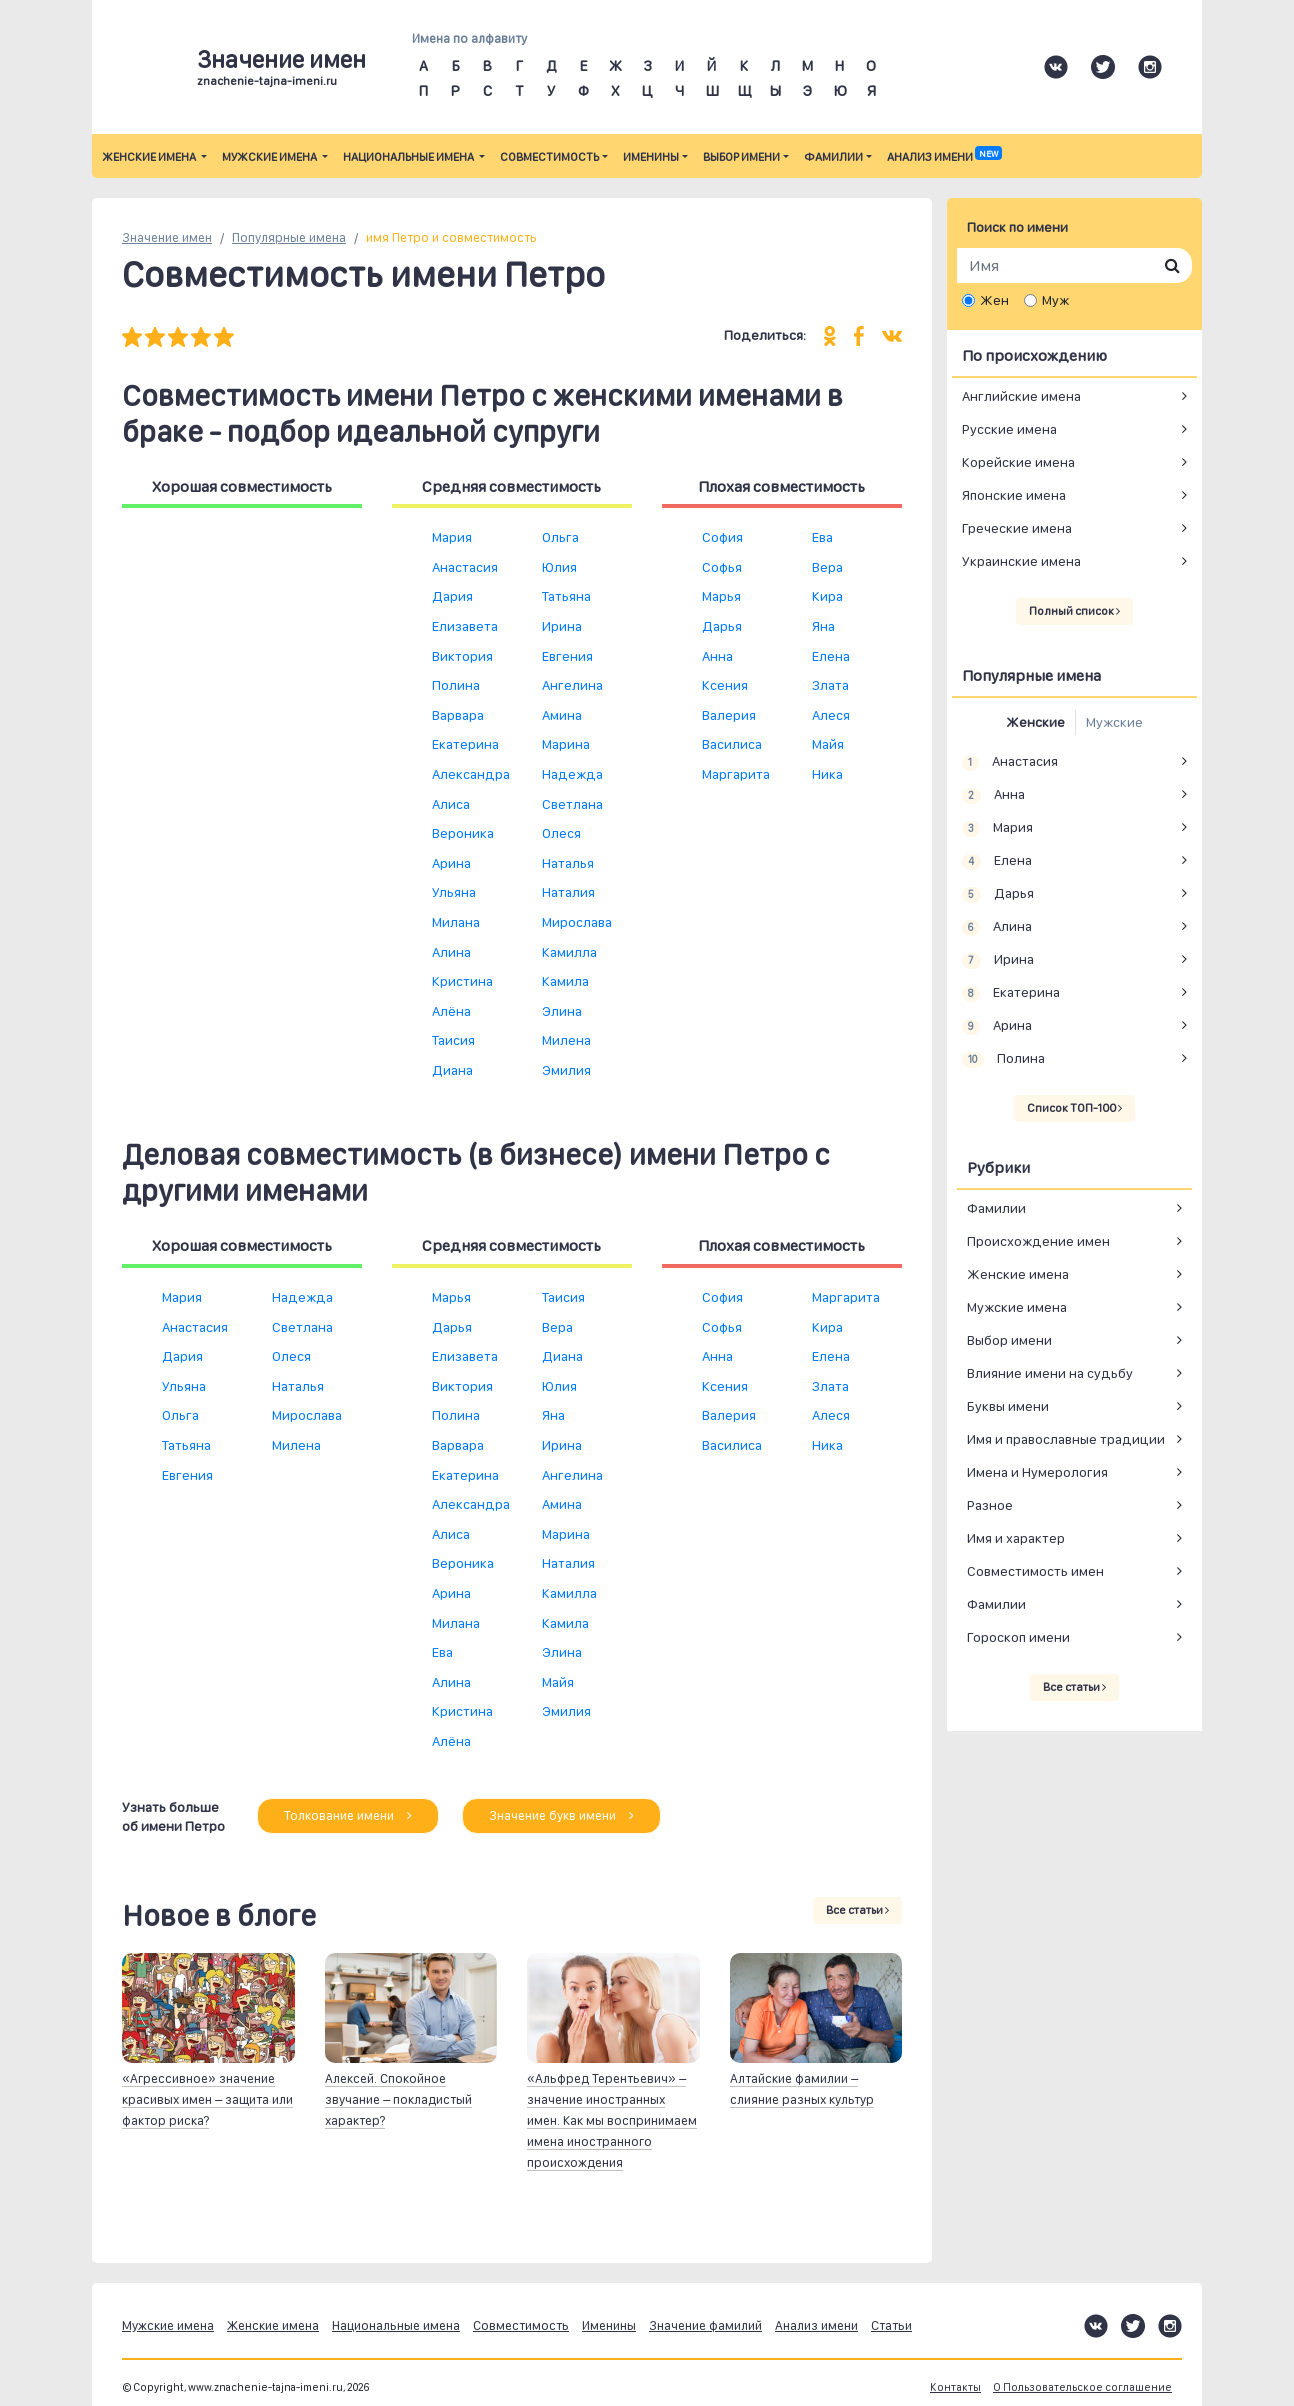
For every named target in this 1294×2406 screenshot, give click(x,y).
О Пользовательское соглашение (1082, 2387)
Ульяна (454, 892)
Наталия (568, 892)
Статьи (891, 2325)
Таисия (453, 1040)
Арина (451, 863)
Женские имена (150, 157)
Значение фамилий (705, 2325)
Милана (456, 922)
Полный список (1074, 611)
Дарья (722, 626)
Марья (721, 596)
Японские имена (1014, 495)
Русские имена (1009, 429)
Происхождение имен (1038, 1241)
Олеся (561, 833)
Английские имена (1021, 396)
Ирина (562, 626)
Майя (828, 744)
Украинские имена (1021, 561)
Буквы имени (1008, 1406)
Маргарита (736, 774)
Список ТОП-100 (1074, 1108)
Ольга (560, 537)
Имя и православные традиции (1066, 1439)
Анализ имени (944, 157)
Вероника (463, 833)
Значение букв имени (561, 1815)
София (722, 537)
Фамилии (833, 157)
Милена (566, 1040)
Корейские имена (1018, 462)
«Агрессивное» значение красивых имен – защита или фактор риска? (207, 2099)
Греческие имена (1017, 528)
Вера (827, 567)
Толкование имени (348, 1815)
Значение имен (167, 237)
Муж (1055, 300)
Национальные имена (409, 157)
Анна (717, 656)
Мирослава (577, 922)
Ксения (725, 685)
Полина (456, 685)
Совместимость (549, 157)
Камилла (569, 952)
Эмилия (566, 1070)
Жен (994, 300)
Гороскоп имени (1018, 1637)
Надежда (572, 774)
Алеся (831, 715)
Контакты (955, 2387)
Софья (722, 567)
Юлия (559, 567)
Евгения (567, 656)
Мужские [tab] (1114, 722)
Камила (565, 981)
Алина (451, 952)
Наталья (568, 863)
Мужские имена (270, 157)
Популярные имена (289, 237)
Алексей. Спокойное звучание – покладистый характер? (398, 2099)
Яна (823, 626)
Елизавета (465, 626)
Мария (452, 537)
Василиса (732, 744)
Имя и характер (1016, 1538)
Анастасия (465, 567)
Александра (471, 774)
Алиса (451, 804)
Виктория (462, 656)
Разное (990, 1505)
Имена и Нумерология (1037, 1472)
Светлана (572, 804)
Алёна (451, 1011)
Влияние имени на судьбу (1050, 1373)
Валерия (729, 715)
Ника (827, 774)
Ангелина (572, 685)
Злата (830, 685)
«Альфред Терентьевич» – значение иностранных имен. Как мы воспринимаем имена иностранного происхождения (612, 2120)
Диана (452, 1070)
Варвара (458, 715)
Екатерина (465, 744)
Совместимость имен (1035, 1571)
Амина (562, 715)
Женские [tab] (1035, 722)
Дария (452, 596)
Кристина (462, 981)
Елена (831, 656)
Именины (651, 157)
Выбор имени (741, 157)
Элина (562, 1011)
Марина (566, 744)
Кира (827, 596)
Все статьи (857, 1910)
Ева (822, 537)
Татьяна (566, 596)
